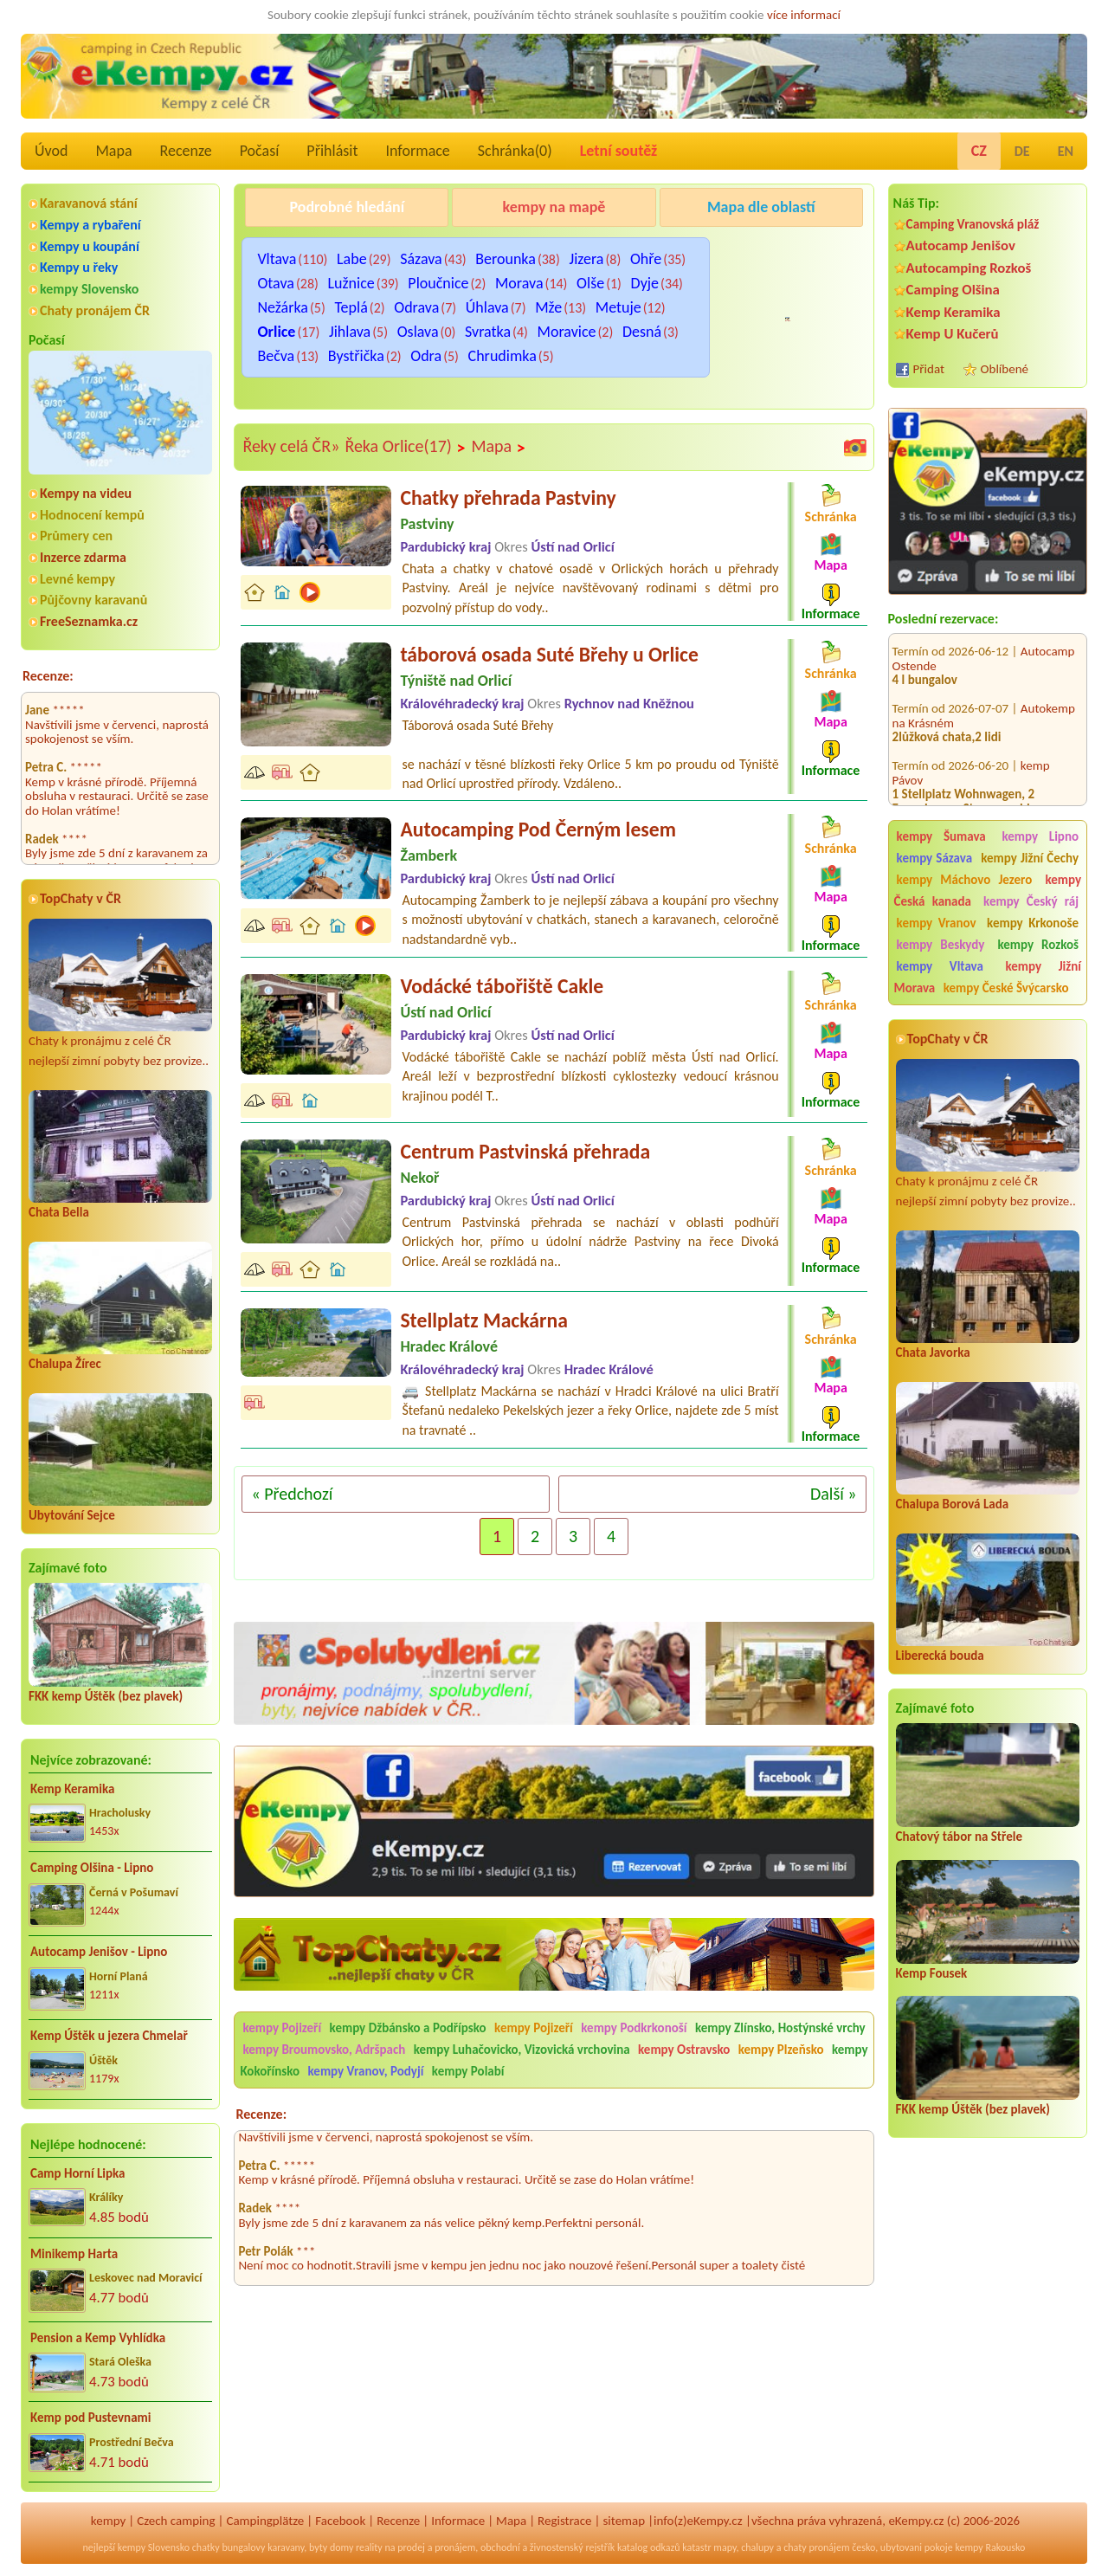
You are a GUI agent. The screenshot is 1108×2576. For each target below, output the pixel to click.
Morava (519, 283)
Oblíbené (1004, 369)
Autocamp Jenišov (960, 245)
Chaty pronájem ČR (95, 310)
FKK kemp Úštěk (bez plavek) (106, 1696)
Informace (417, 150)
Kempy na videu (86, 493)
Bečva (275, 355)
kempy (108, 2520)
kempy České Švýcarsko (1006, 988)
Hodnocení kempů (92, 515)
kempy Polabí (468, 2071)
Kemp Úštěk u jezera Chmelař (109, 2035)
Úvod (51, 150)
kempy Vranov (936, 923)
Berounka (505, 258)
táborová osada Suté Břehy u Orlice (549, 654)
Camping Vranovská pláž (973, 224)
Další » (833, 1493)
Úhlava (487, 307)
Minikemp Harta (74, 2254)
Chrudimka (502, 355)
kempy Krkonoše (1033, 923)
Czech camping (176, 2520)
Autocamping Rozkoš (969, 268)
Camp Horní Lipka (77, 2173)
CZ (979, 150)
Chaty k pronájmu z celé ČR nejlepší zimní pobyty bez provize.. (120, 993)
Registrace (564, 2520)
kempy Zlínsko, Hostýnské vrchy (780, 2028)
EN (1065, 151)
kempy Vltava (940, 966)
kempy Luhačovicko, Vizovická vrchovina (522, 2049)
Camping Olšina (953, 290)
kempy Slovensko (89, 289)
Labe (352, 258)
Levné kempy (77, 579)
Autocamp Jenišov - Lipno (98, 1951)
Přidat (928, 369)
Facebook (340, 2520)
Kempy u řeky (79, 267)
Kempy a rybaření (90, 224)
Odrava (416, 307)
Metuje (618, 307)
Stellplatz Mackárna (483, 1320)
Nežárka (282, 307)
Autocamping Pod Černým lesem (538, 829)
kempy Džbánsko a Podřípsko (408, 2028)
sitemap (623, 2520)
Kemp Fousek (932, 1973)
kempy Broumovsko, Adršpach (323, 2049)
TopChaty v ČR (80, 898)
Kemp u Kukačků (761, 251)
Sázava (421, 258)
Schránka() (515, 150)
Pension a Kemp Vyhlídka (97, 2338)
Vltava (276, 258)
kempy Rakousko (990, 2547)
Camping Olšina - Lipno (91, 1868)
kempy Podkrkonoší (633, 2028)
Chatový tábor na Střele (959, 1836)
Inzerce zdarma (83, 557)
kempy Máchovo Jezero (965, 880)
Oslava (418, 331)
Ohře (645, 258)
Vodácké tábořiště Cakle (501, 985)
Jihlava (349, 331)
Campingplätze (265, 2520)
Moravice (567, 331)
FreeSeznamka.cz (89, 621)
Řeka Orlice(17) (405, 447)
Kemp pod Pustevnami (90, 2417)
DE (1022, 151)
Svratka (488, 331)
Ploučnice (438, 283)
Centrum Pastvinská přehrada (525, 1151)
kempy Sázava (934, 858)
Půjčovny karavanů (93, 599)
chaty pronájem (816, 2547)
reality (369, 2547)
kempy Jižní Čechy (1030, 858)
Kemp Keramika (72, 1789)
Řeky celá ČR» (290, 446)
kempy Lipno (1040, 836)
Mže (548, 307)
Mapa (113, 150)
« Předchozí (291, 1493)
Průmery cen (76, 535)
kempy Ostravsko (684, 2049)
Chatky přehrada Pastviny (507, 497)
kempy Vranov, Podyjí (366, 2071)
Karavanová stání (89, 203)
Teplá (350, 307)
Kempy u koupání (89, 246)
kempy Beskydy (941, 944)
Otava (275, 283)
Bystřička (356, 355)
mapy (724, 2547)
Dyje (645, 283)
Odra (425, 355)
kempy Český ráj (1031, 901)
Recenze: (48, 676)
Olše (590, 283)
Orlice (276, 331)
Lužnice (350, 283)
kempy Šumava (941, 836)
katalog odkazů (648, 2547)
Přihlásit (332, 150)
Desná (641, 331)
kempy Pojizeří (281, 2028)
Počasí (260, 150)
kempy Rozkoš (1038, 944)
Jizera (586, 258)
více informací (804, 15)
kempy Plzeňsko (781, 2049)
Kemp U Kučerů (952, 334)
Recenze (186, 150)
